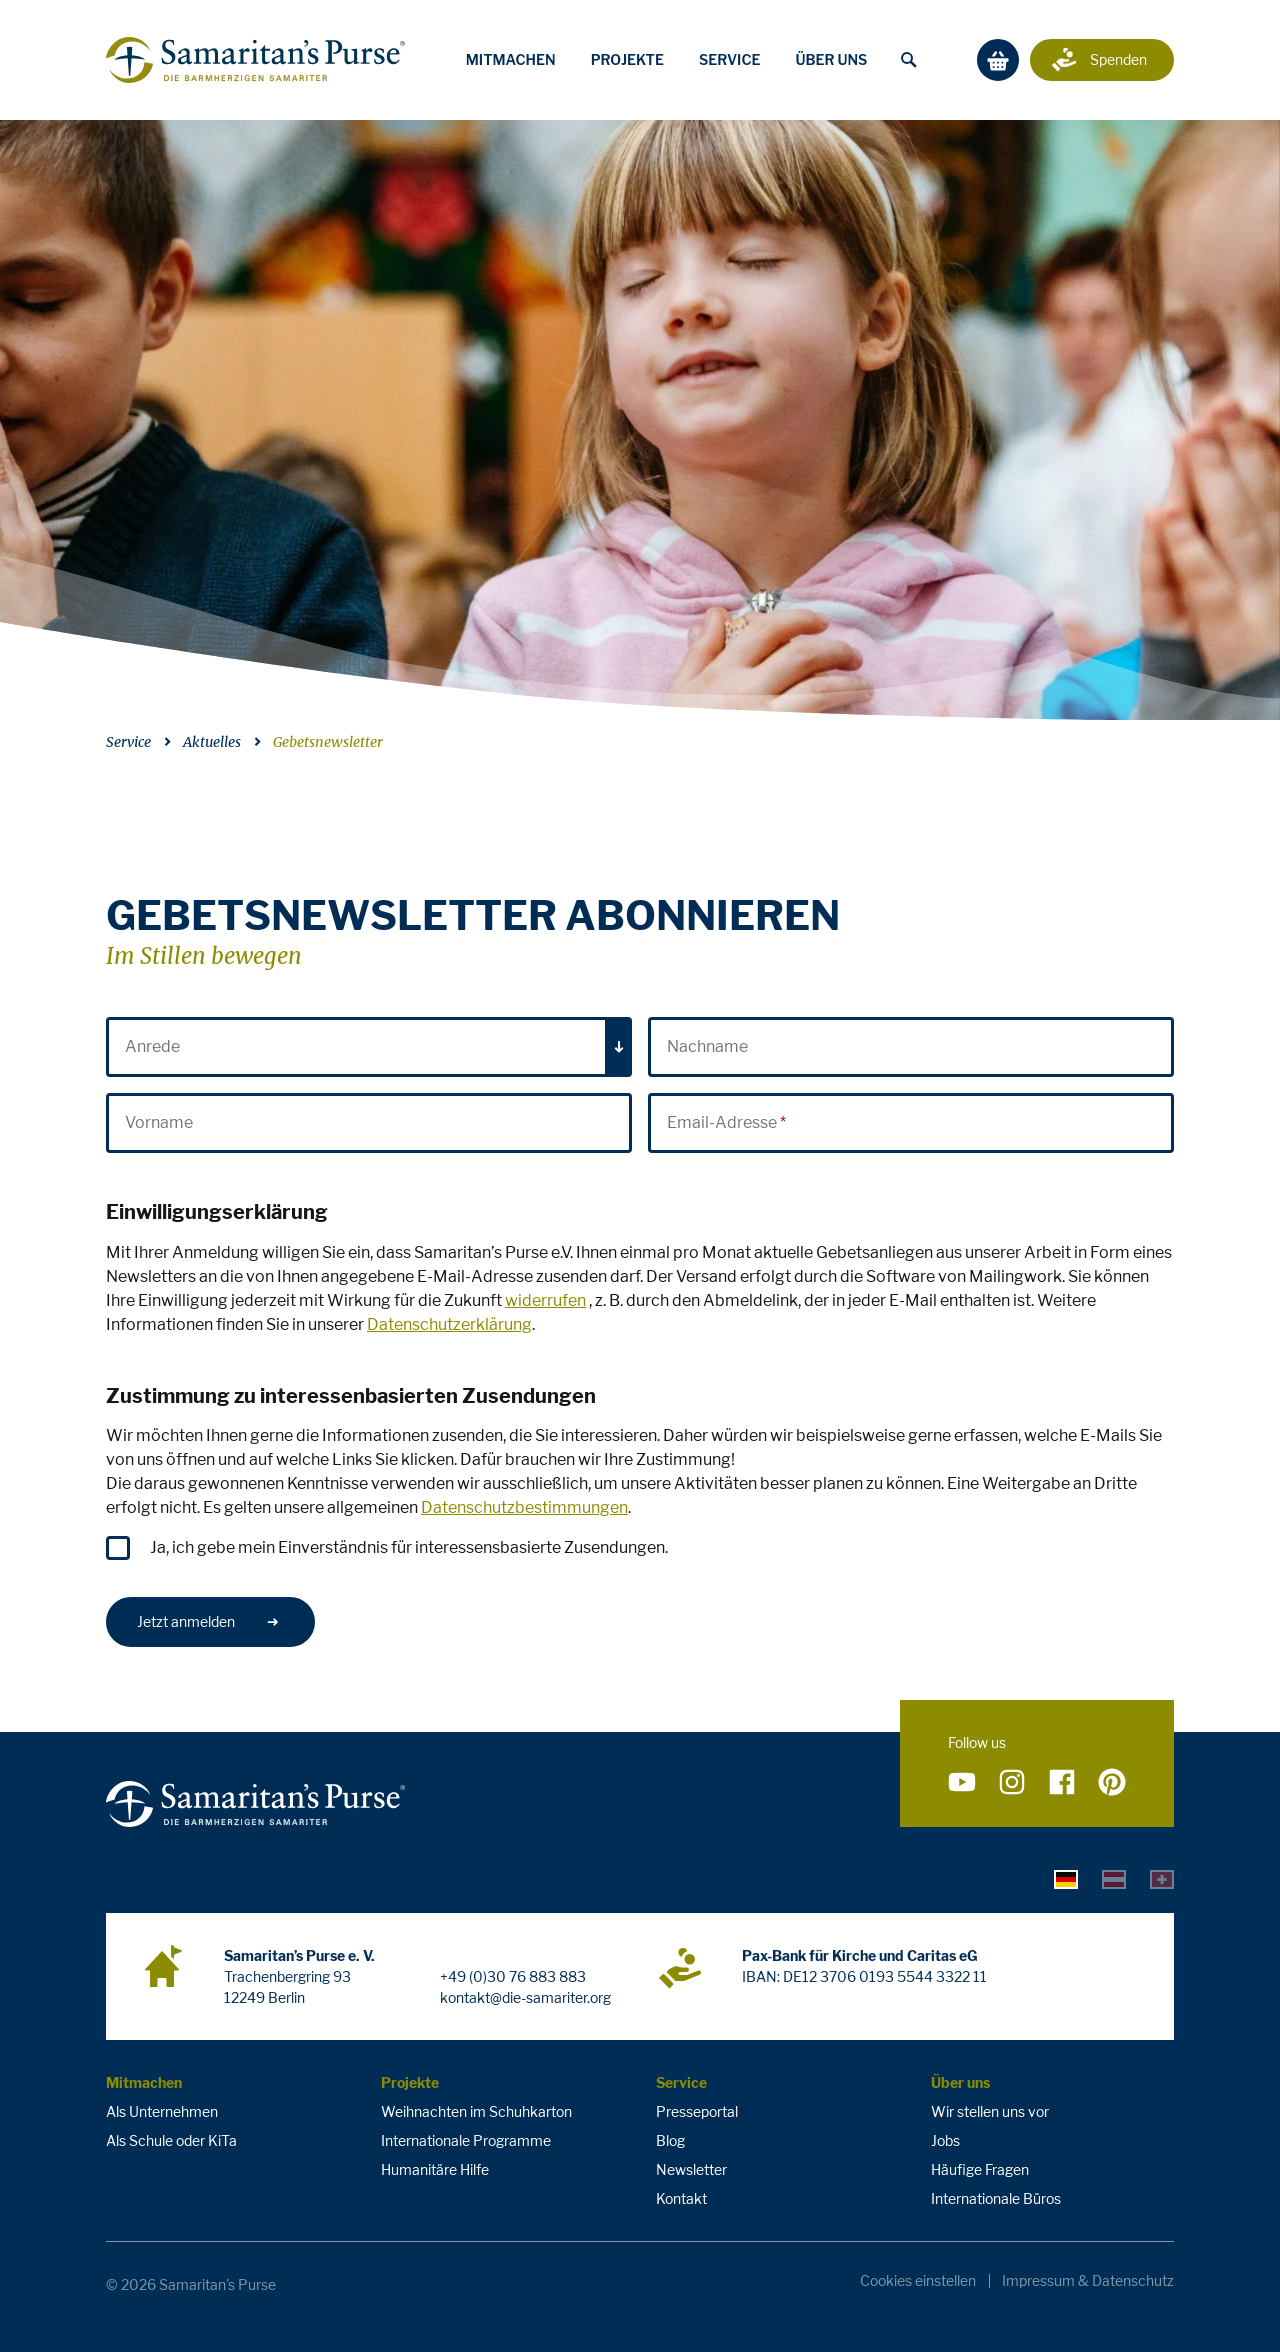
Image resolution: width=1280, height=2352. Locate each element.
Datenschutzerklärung (449, 1324)
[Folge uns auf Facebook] (1062, 1782)
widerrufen (545, 1300)
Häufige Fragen (980, 2169)
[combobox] (369, 1047)
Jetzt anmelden (208, 1621)
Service (730, 59)
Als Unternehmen (162, 2111)
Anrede (152, 1046)
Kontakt (681, 2198)
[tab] (1066, 1878)
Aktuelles (212, 742)
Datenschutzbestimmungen (524, 1507)
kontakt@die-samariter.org (525, 1997)
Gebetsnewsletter (328, 742)
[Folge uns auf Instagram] (1012, 1782)
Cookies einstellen (918, 2281)
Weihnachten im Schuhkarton (476, 2111)
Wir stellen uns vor (990, 2111)
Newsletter (691, 2169)
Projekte (627, 59)
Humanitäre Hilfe (435, 2169)
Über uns (831, 59)
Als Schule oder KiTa (171, 2140)
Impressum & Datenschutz (1088, 2281)
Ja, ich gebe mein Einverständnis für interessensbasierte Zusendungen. (409, 1547)
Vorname (159, 1122)
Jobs (945, 2140)
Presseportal (697, 2111)
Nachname (707, 1046)
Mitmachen (511, 59)
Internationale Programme (466, 2140)
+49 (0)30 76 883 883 (513, 1976)
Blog (670, 2140)
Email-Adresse (722, 1122)
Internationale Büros (996, 2198)
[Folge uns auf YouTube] (962, 1782)
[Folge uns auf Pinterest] (1112, 1782)
